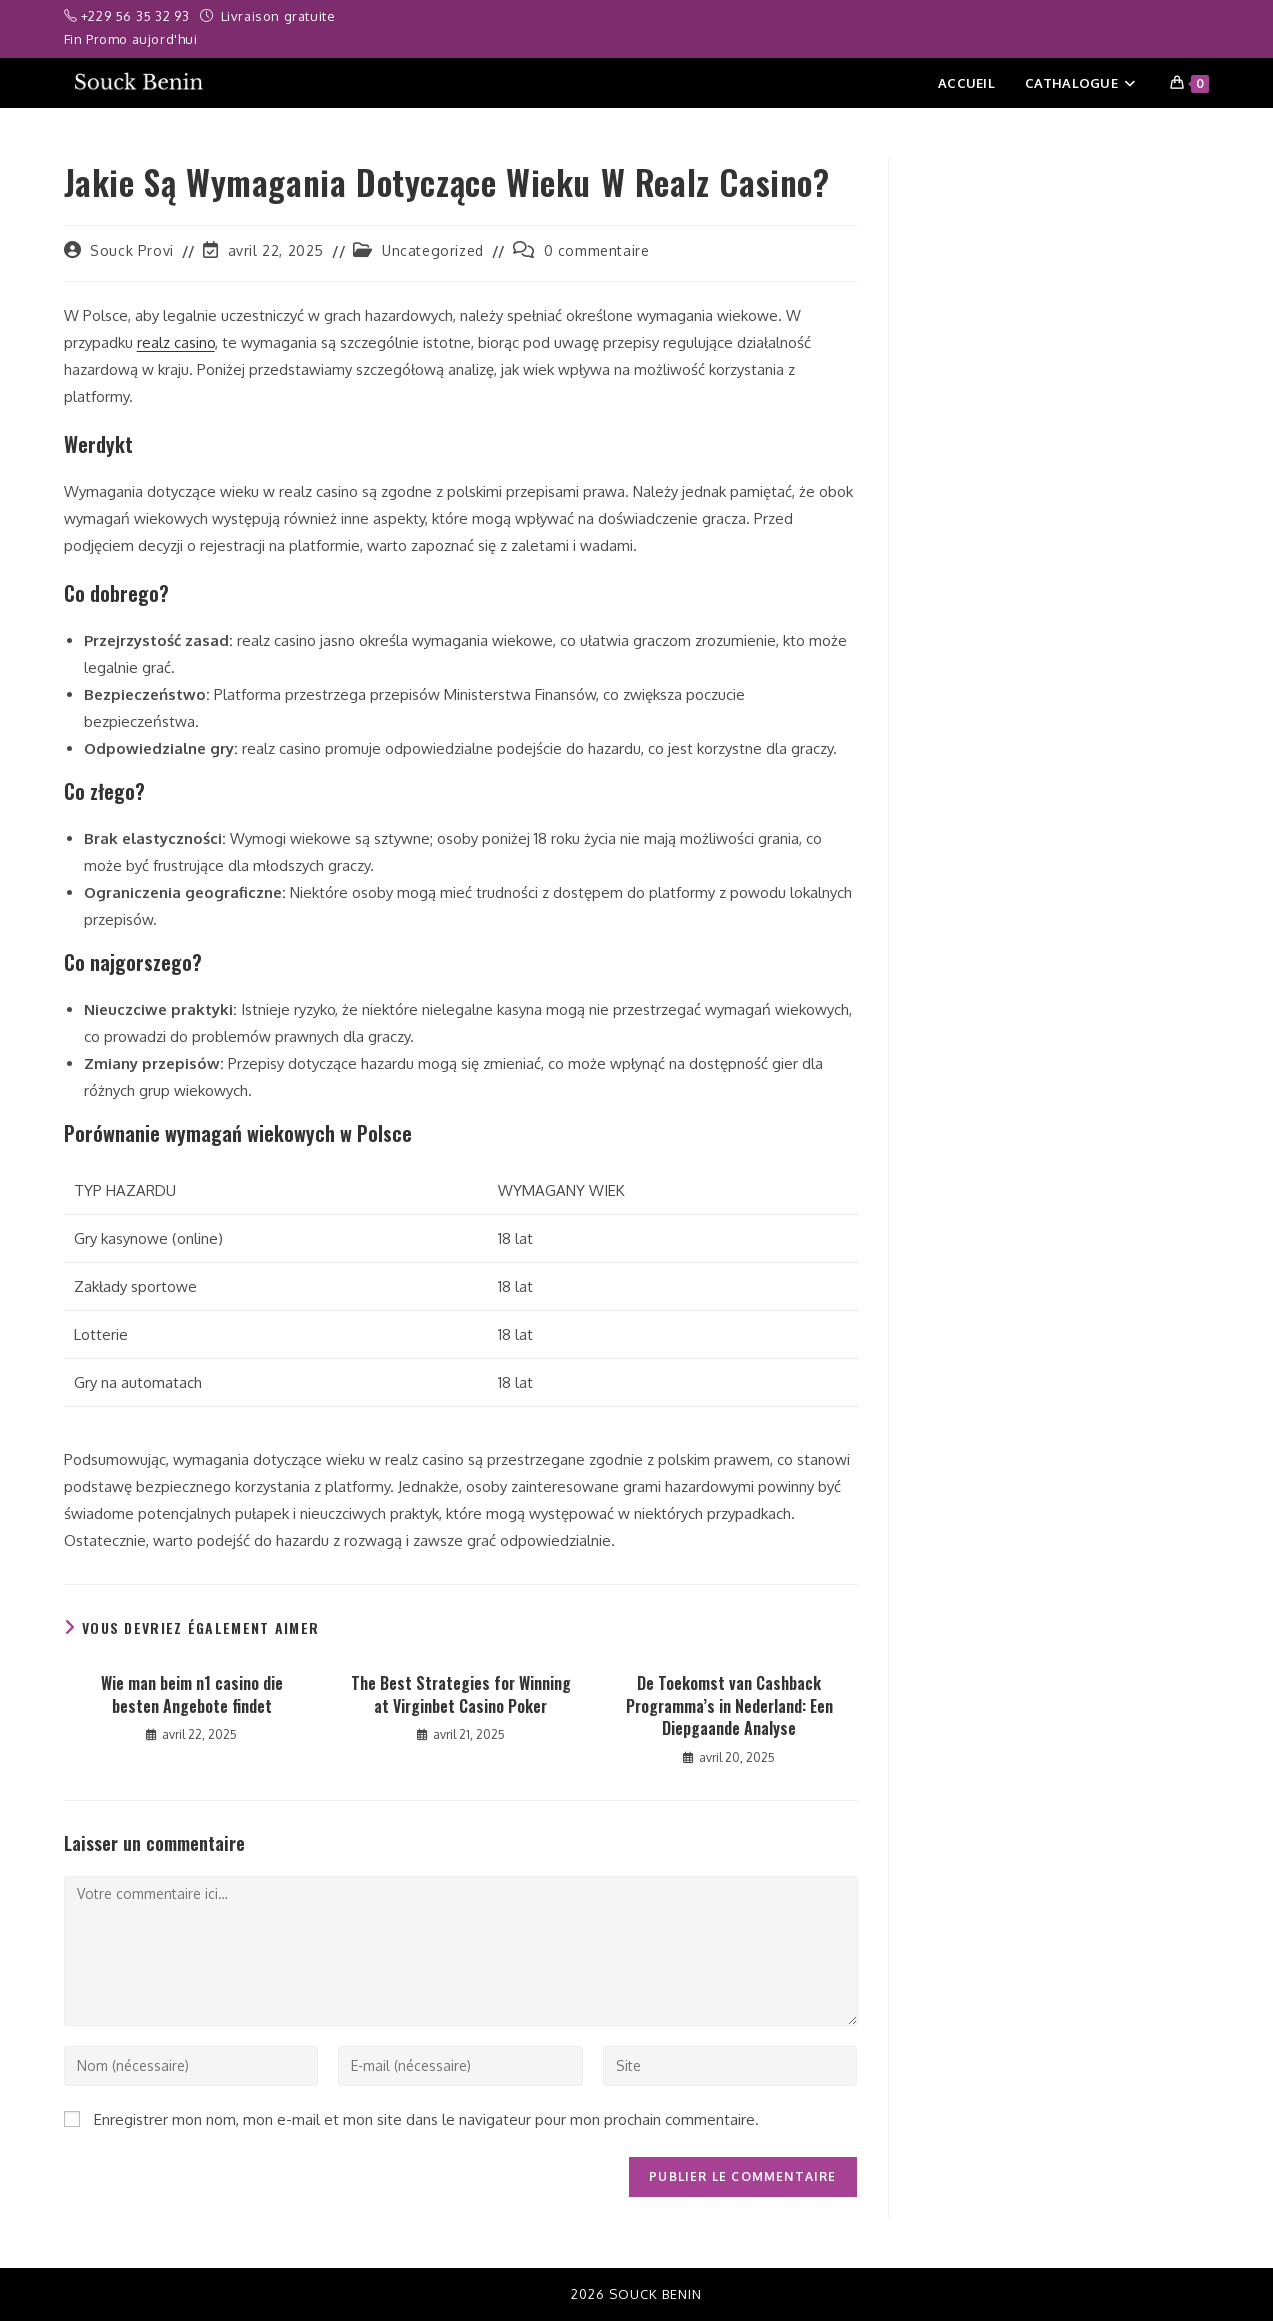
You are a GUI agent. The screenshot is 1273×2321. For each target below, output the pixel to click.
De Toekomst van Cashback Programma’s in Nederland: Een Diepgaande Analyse (729, 1705)
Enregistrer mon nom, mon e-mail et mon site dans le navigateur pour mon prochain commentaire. (426, 2119)
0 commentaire (597, 250)
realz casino (176, 342)
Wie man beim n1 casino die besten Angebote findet (192, 1694)
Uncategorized (433, 250)
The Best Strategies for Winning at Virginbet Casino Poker (461, 1694)
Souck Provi (132, 250)
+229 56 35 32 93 (137, 16)
